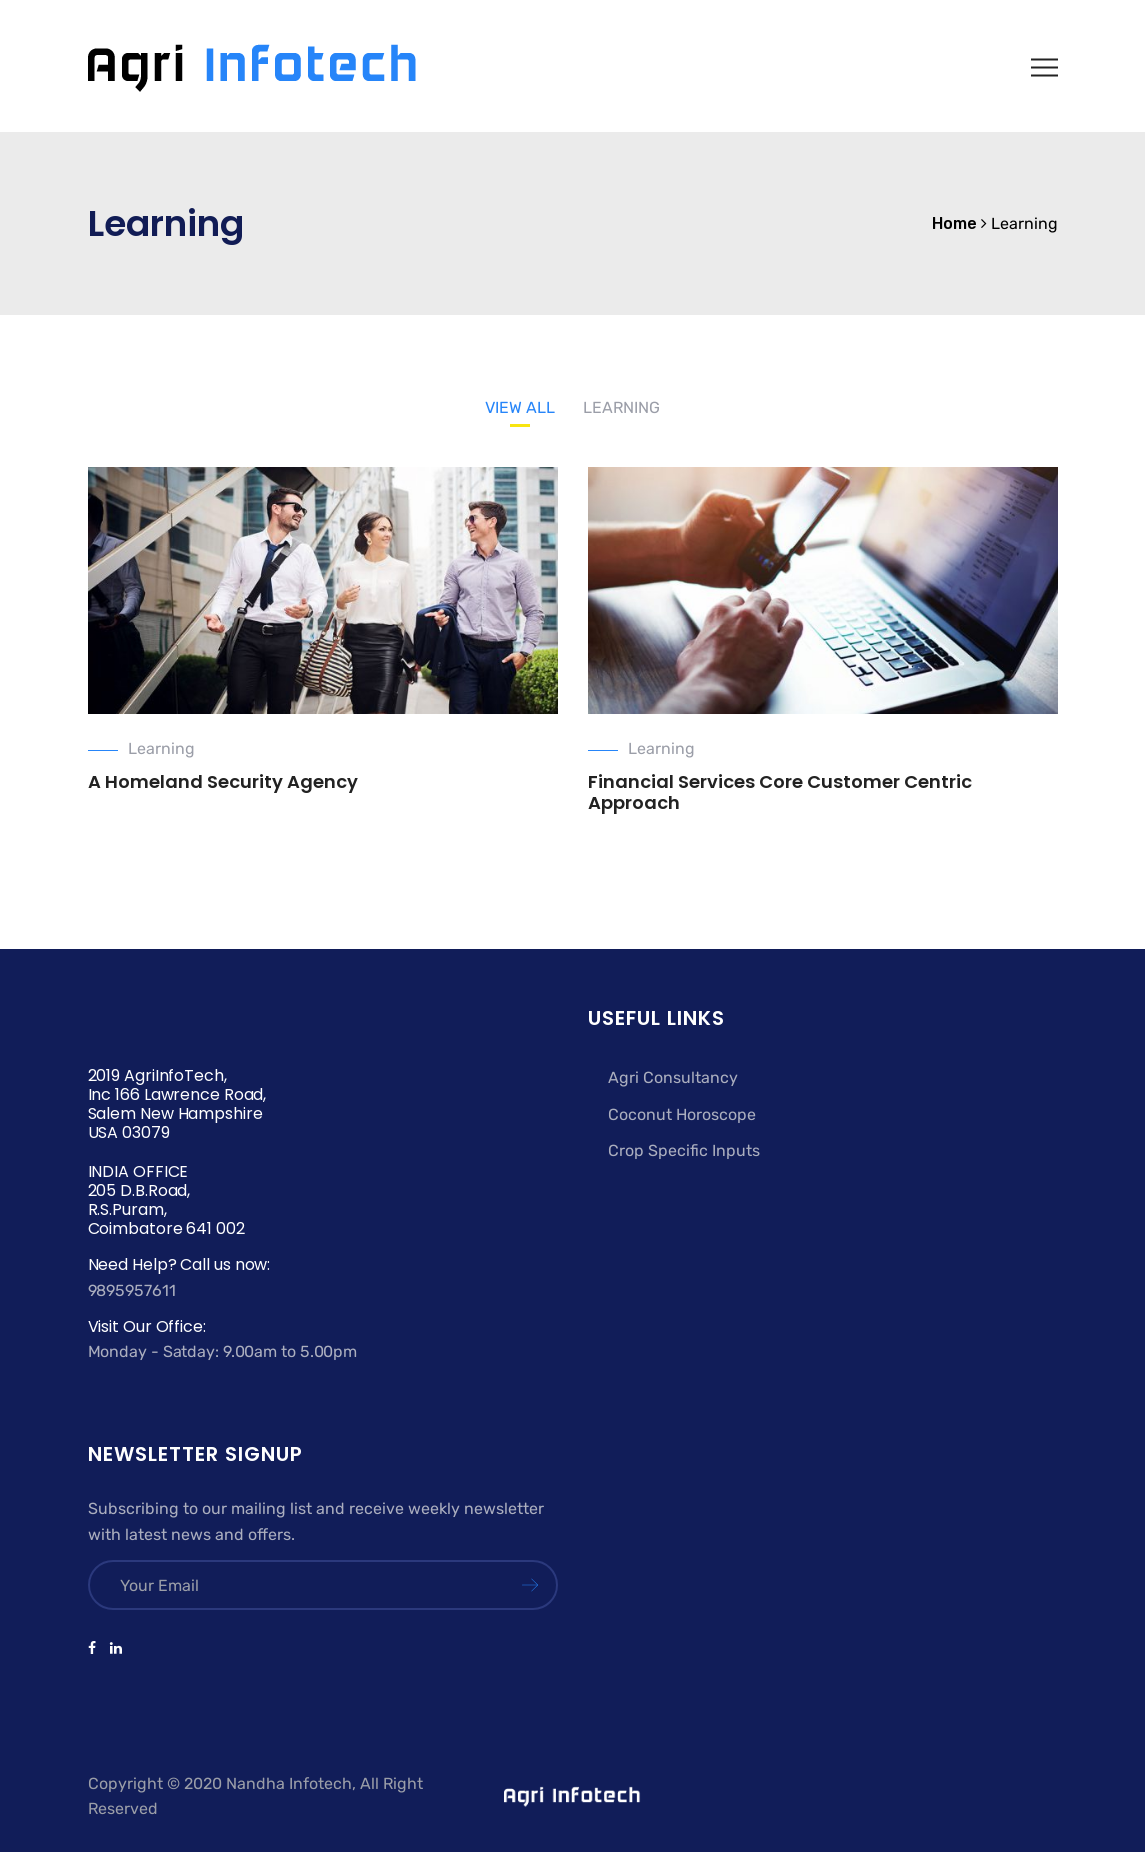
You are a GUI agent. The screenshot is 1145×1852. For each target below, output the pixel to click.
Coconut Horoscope (682, 1114)
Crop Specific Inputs (684, 1150)
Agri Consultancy (673, 1077)
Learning (161, 748)
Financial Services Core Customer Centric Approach (780, 792)
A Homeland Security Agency (223, 781)
